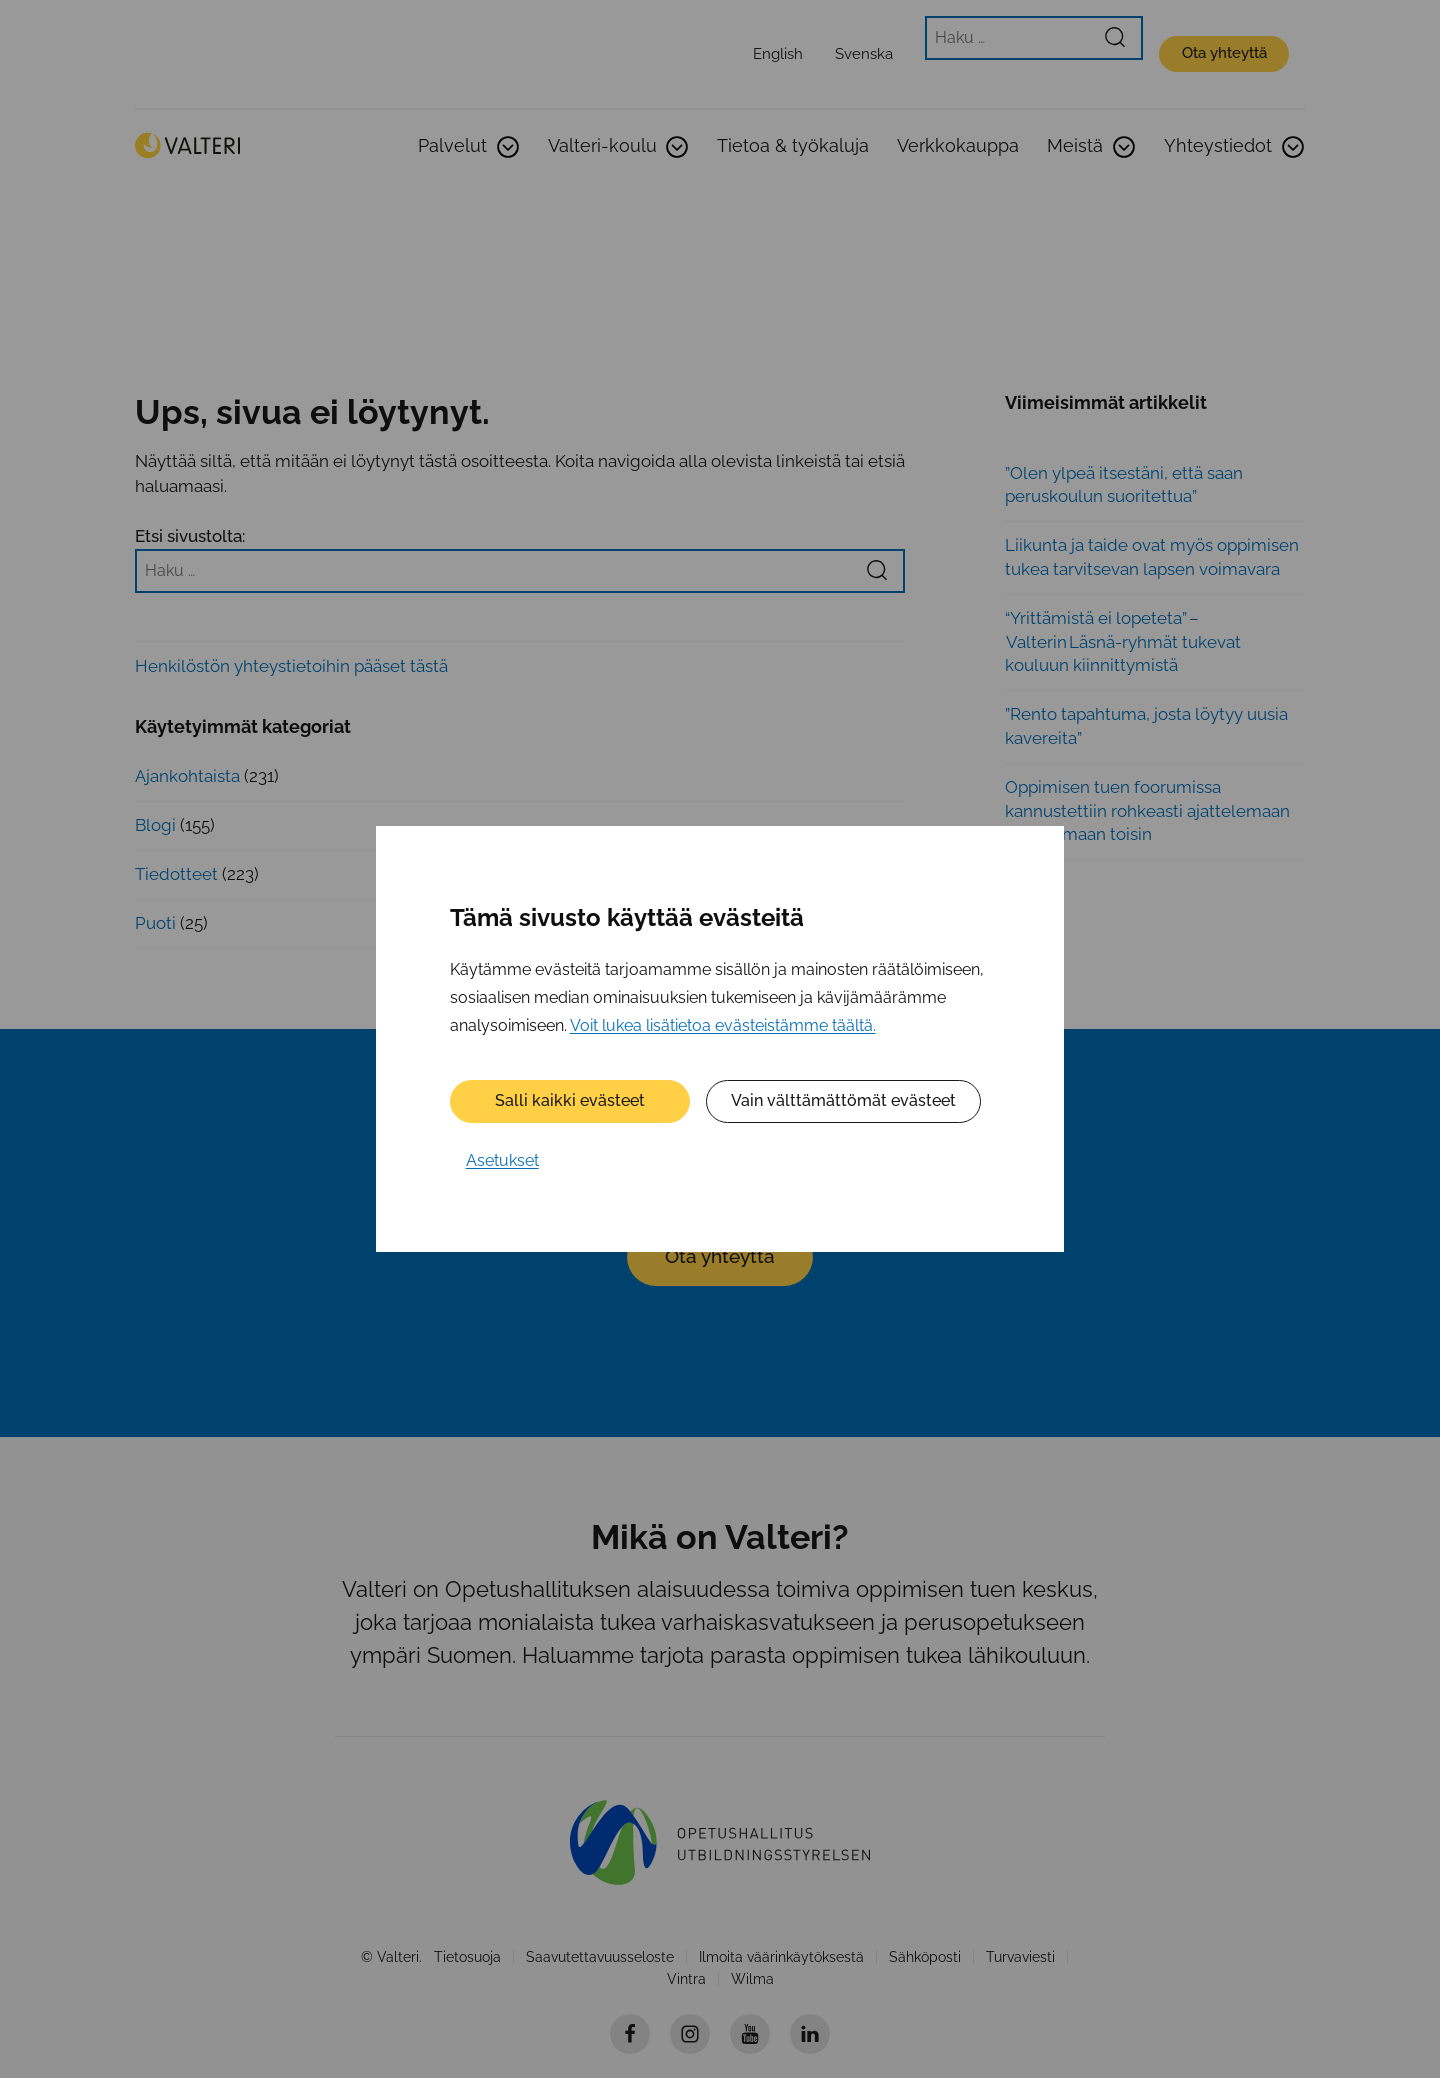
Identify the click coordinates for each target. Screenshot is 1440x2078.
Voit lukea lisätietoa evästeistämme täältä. (723, 1025)
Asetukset (502, 1160)
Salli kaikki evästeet (570, 1100)
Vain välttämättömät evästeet (843, 1100)
